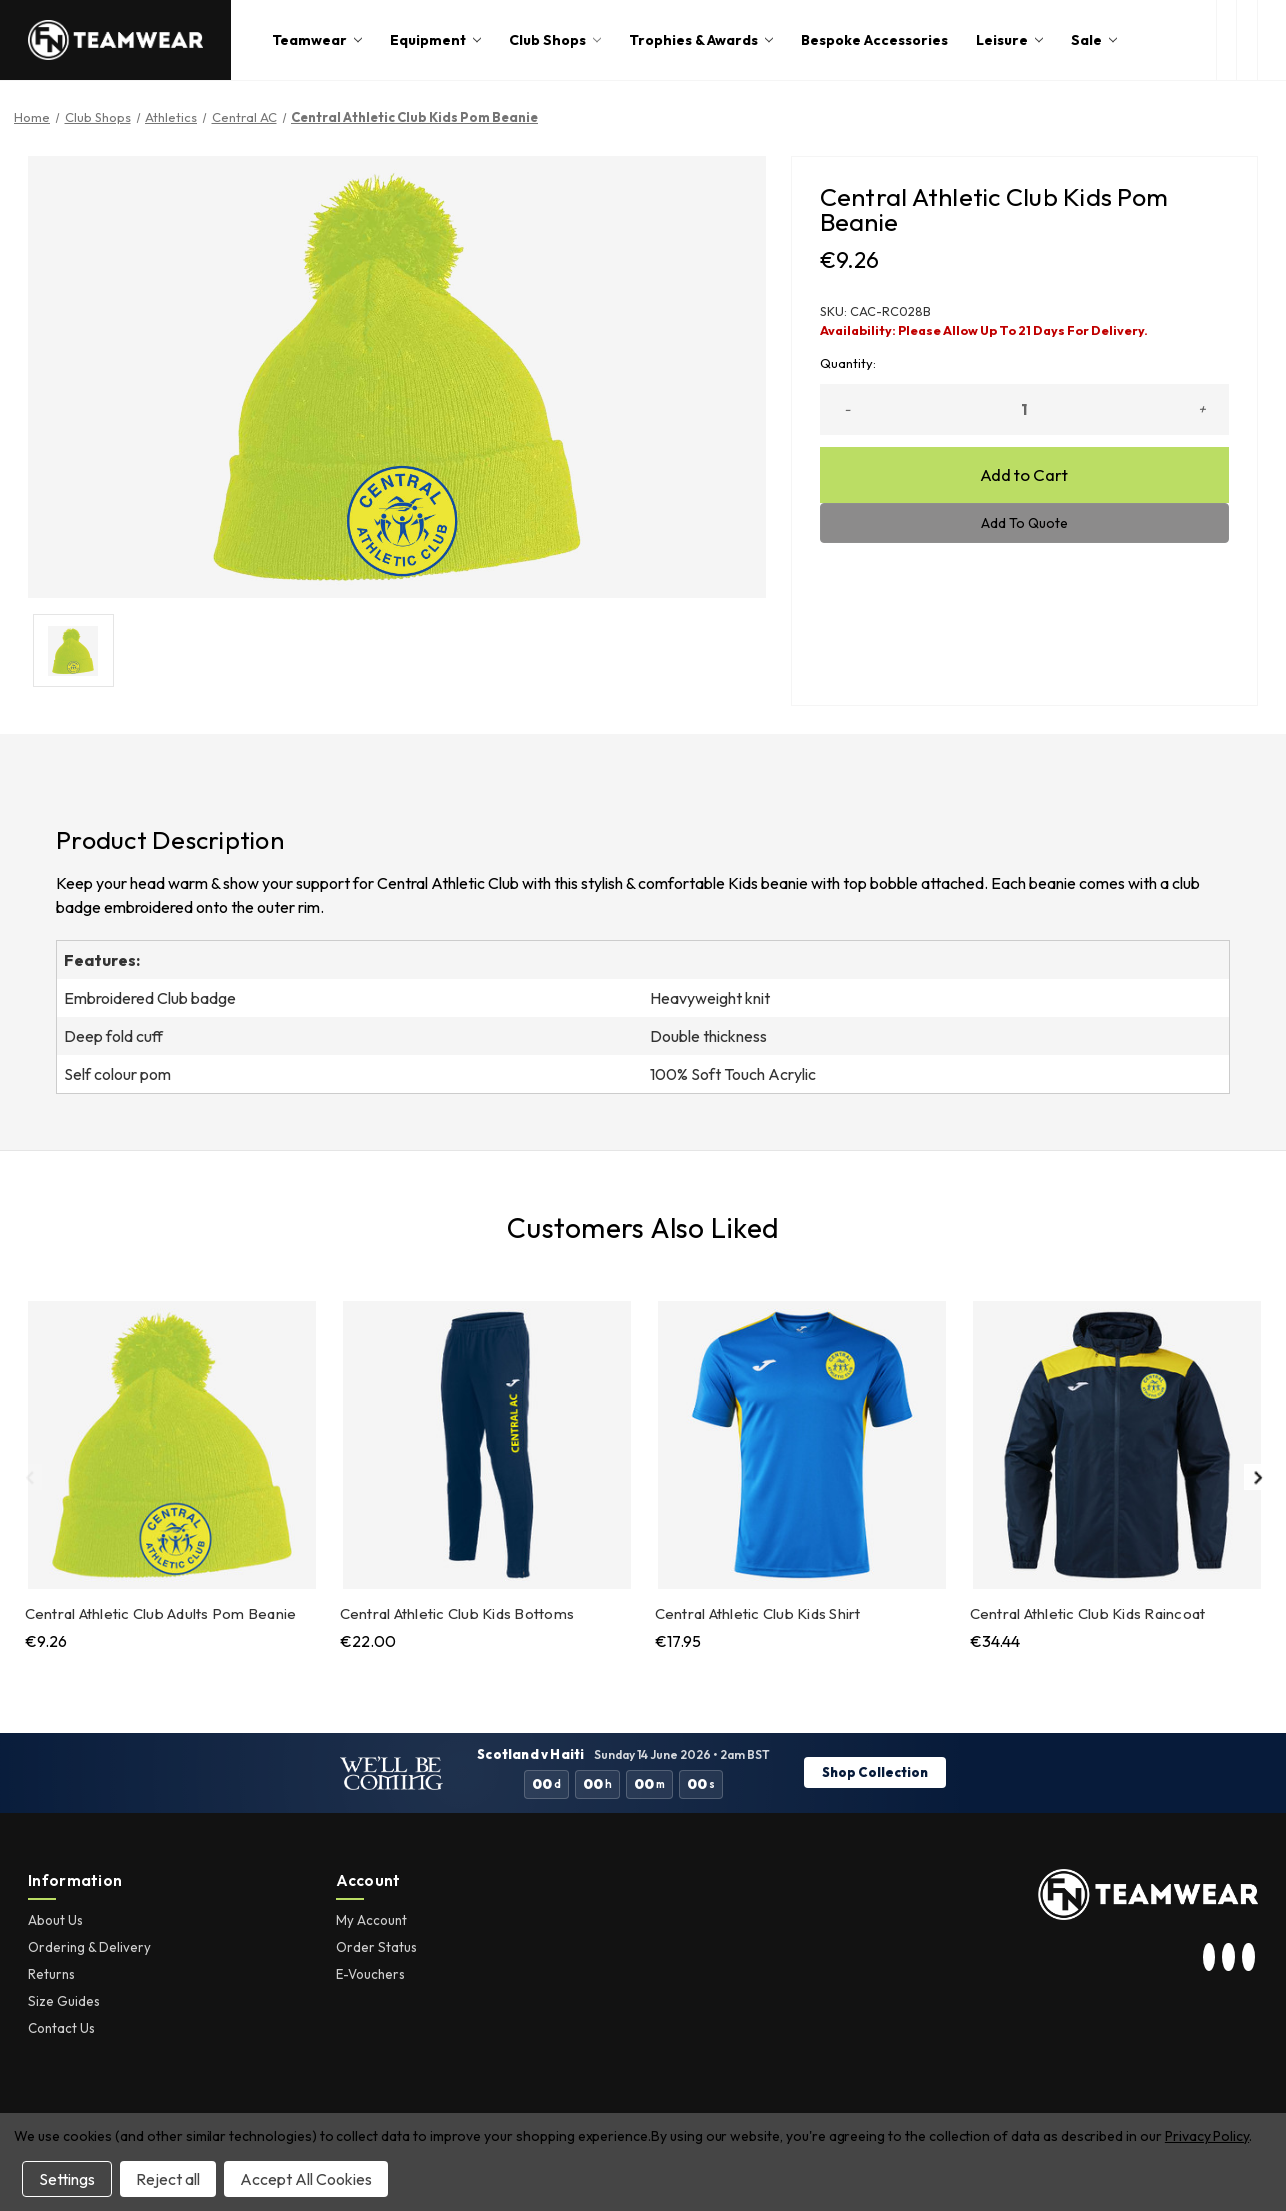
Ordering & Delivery (89, 1947)
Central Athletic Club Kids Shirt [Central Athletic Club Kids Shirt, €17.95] (758, 1613)
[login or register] (1246, 40)
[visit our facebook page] (1248, 1958)
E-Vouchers (370, 1974)
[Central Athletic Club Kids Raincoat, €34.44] (1117, 1445)
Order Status (376, 1947)
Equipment (435, 40)
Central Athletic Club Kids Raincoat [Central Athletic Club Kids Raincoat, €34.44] (1088, 1613)
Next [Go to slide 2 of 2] (1257, 1477)
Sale (1094, 40)
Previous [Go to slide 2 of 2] (29, 1477)
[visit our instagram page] (1209, 1958)
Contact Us (61, 2028)
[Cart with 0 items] (1272, 40)
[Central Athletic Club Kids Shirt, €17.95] (802, 1445)
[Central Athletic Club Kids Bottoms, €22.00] (487, 1445)
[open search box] (1226, 40)
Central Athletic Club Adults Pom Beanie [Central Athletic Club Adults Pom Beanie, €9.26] (161, 1613)
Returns (51, 1974)
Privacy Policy (1207, 2136)
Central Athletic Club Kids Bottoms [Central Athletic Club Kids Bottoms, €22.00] (457, 1613)
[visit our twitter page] (1229, 1958)
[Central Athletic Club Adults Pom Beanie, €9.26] (172, 1445)
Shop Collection (875, 1772)
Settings (67, 2179)
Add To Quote (1024, 523)
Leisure (1009, 40)
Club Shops (555, 40)
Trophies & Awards (701, 40)
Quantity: (848, 363)
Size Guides (64, 2001)
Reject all (168, 2179)
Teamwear (317, 40)
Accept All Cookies (306, 2179)
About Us (55, 1920)
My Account (371, 1920)
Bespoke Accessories (874, 40)
